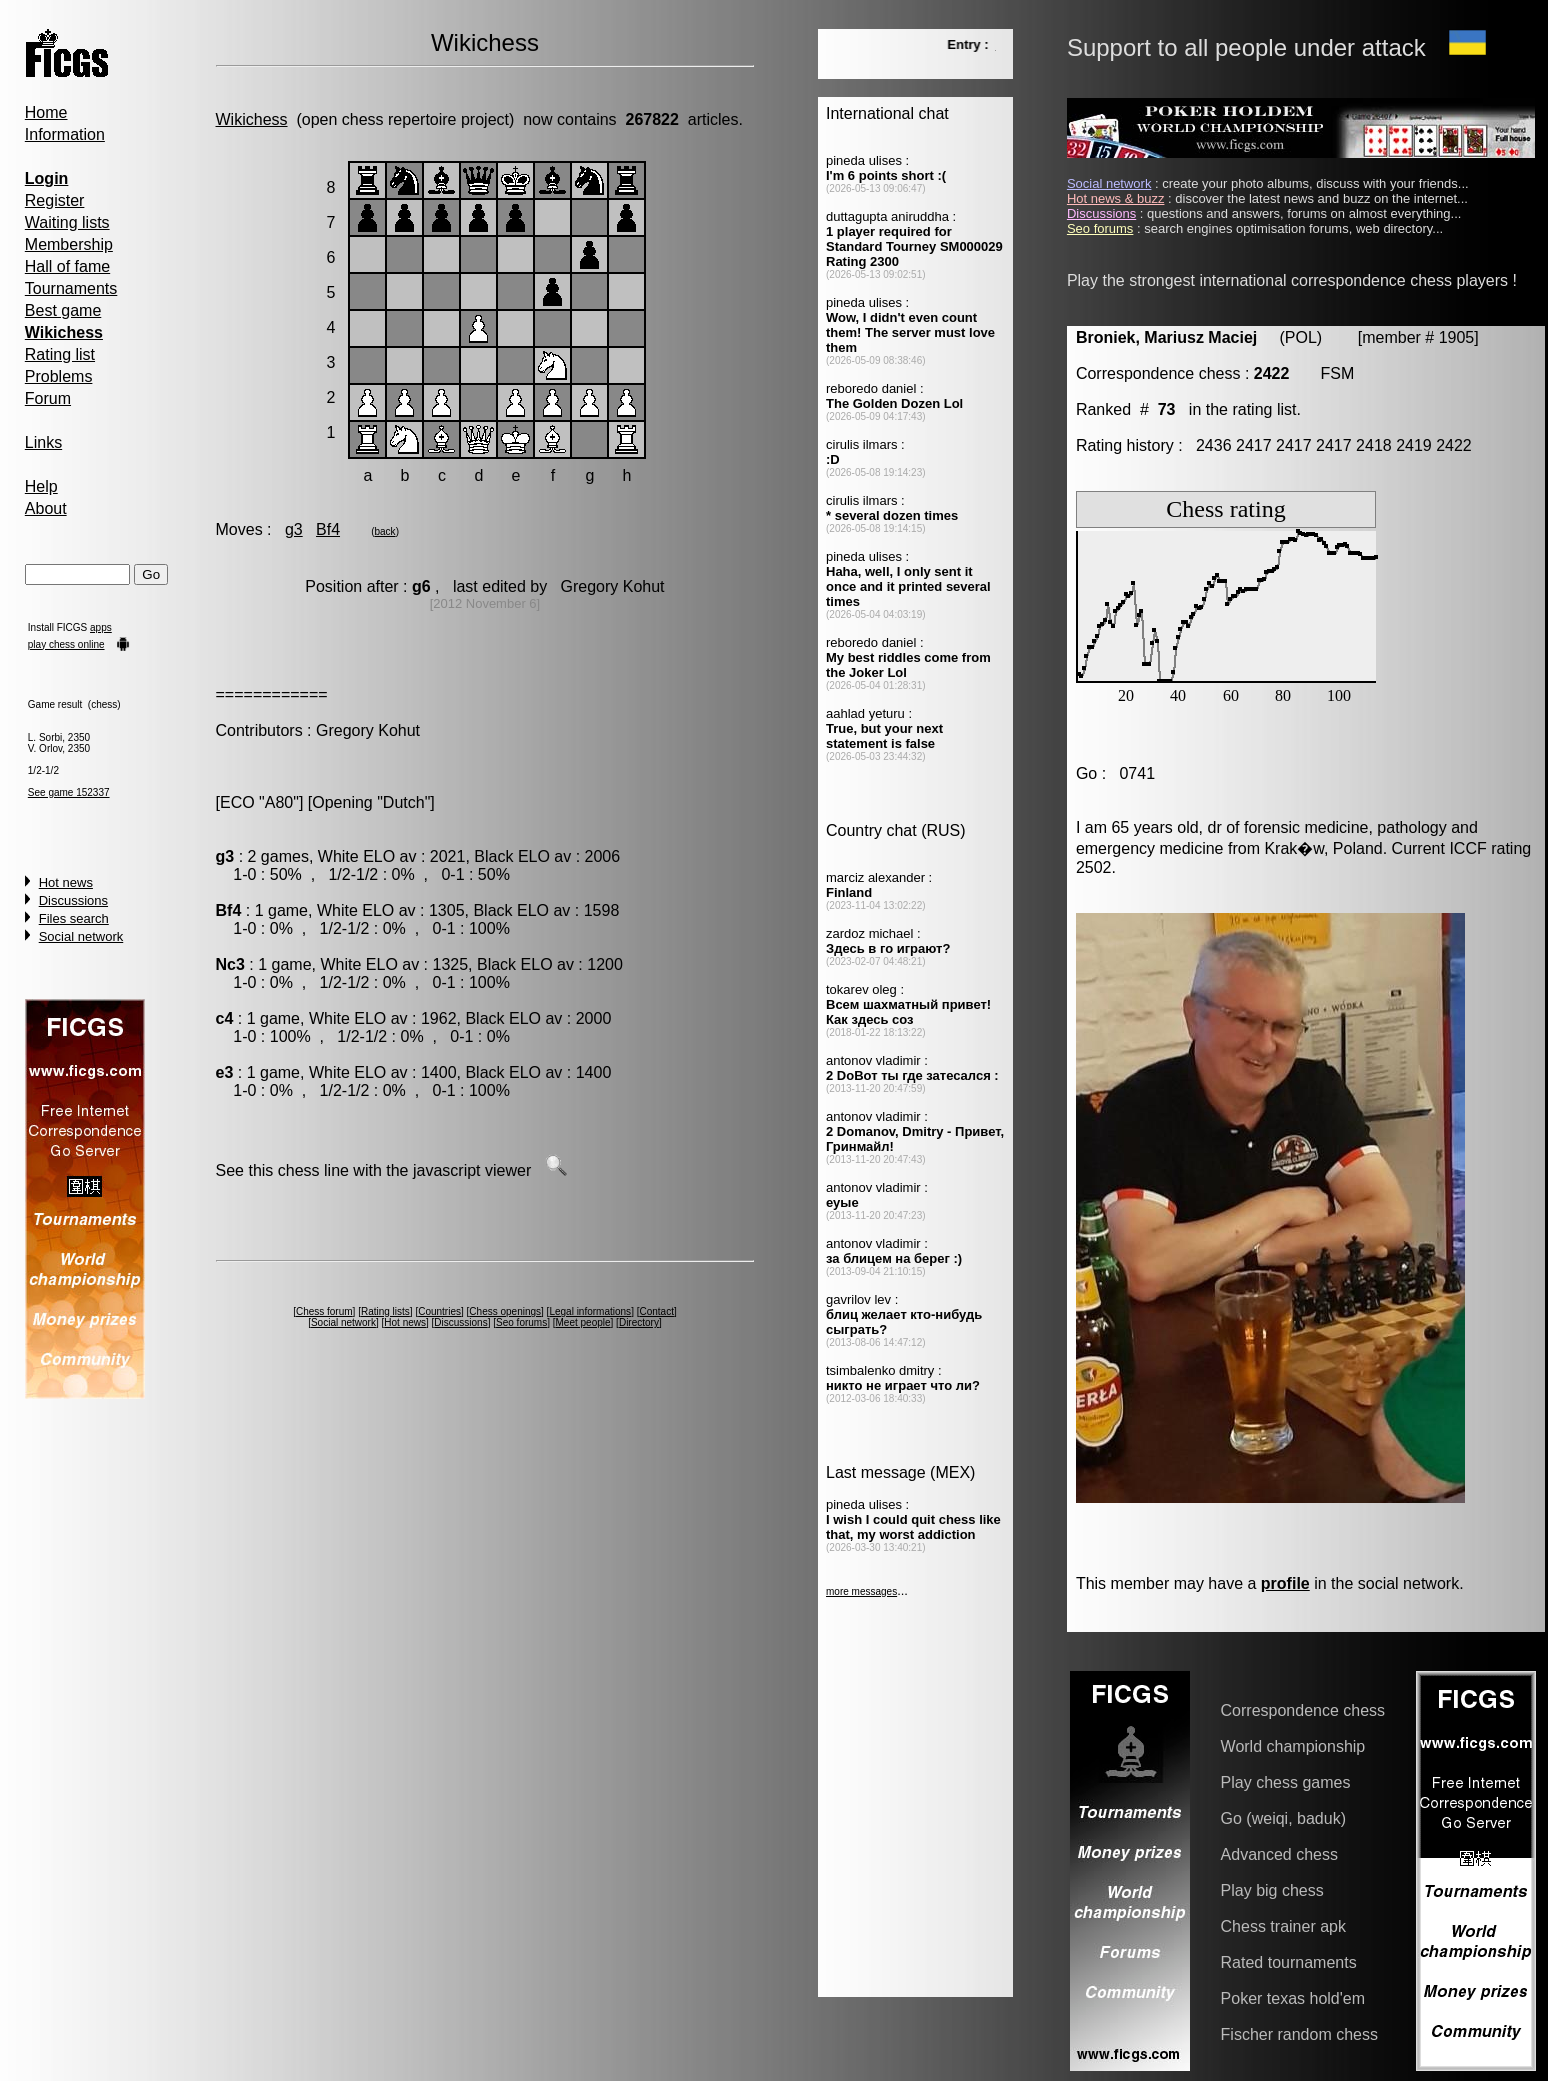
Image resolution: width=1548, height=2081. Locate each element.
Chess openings (505, 1311)
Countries (439, 1311)
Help (41, 486)
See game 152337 (69, 792)
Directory (639, 1322)
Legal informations (590, 1311)
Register (55, 200)
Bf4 (328, 529)
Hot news (66, 882)
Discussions (73, 900)
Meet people (583, 1322)
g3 (294, 529)
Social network (81, 936)
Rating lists (385, 1311)
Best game (63, 310)
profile (1285, 1583)
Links (43, 442)
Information (65, 134)
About (46, 508)
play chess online (66, 644)
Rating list (60, 354)
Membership (69, 244)
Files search (74, 918)
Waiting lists (67, 222)
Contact (656, 1311)
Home (46, 112)
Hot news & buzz (1116, 198)
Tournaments (71, 288)
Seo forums (521, 1322)
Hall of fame (67, 266)
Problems (59, 376)
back (385, 531)
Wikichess (252, 119)
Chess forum (324, 1311)
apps (101, 627)
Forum (48, 398)
